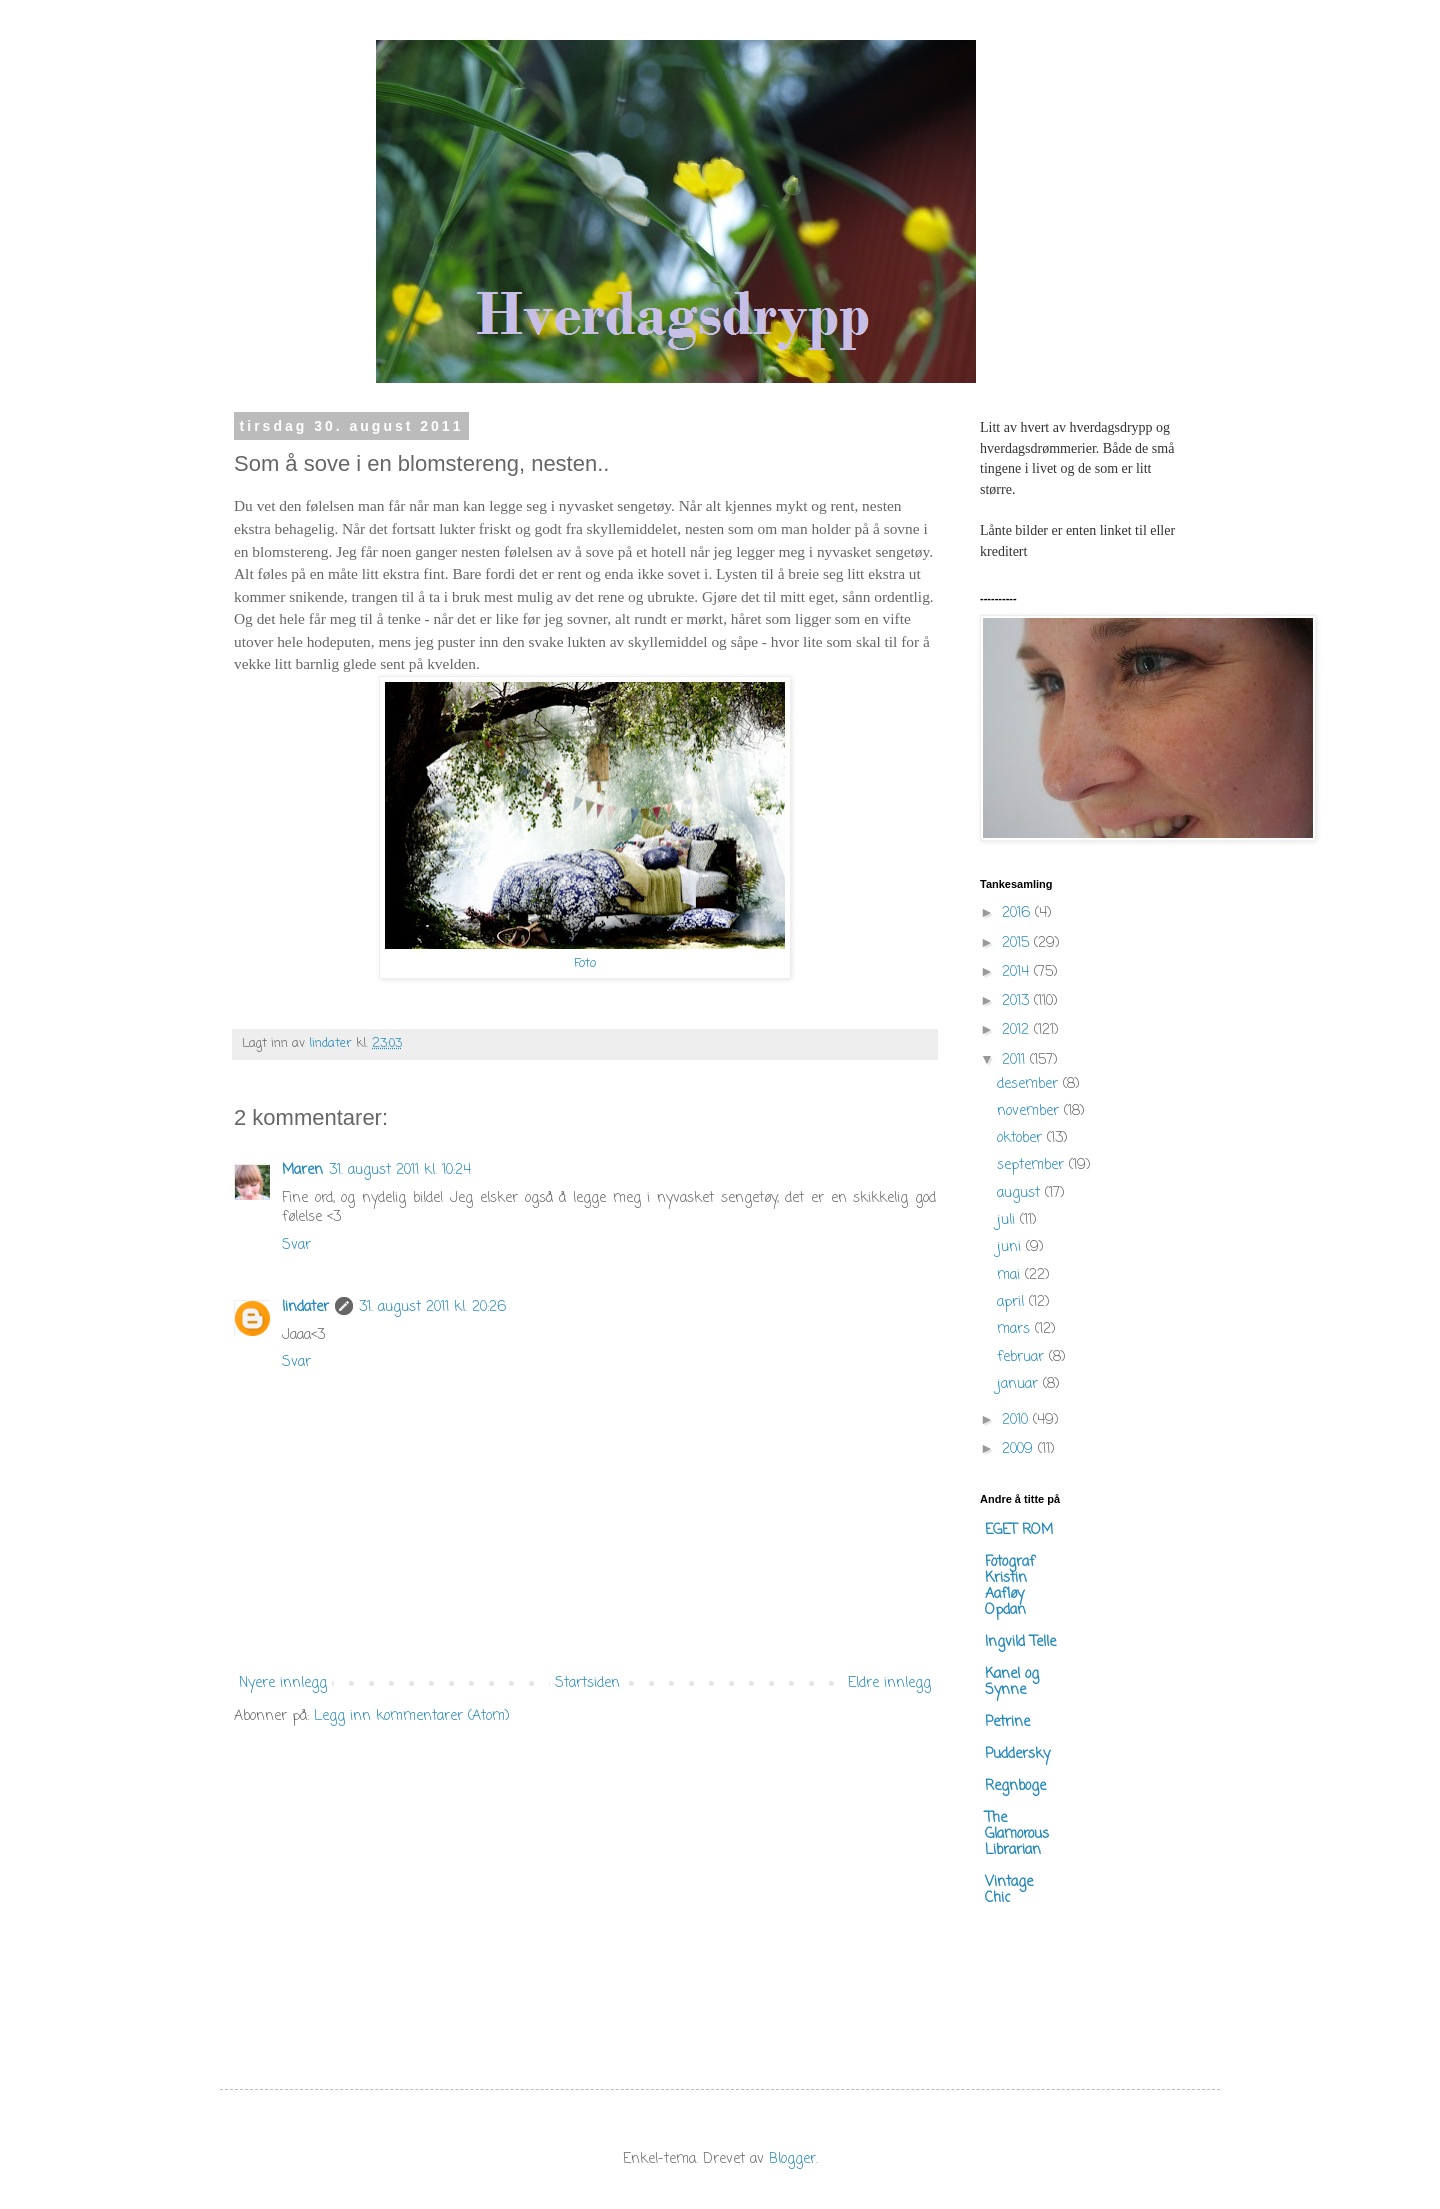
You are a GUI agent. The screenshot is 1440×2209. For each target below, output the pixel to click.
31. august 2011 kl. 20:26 (432, 1307)
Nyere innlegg (283, 1683)
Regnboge (1015, 1786)
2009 (1020, 1449)
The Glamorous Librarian (1017, 1834)
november (1030, 1111)
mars (1016, 1329)
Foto (585, 963)
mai (1011, 1275)
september (1033, 1165)
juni (1011, 1247)
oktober (1022, 1138)
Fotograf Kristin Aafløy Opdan (1010, 1586)
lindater (305, 1307)
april (1013, 1302)
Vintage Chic (1009, 1890)
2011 (1016, 1060)
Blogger (792, 2159)
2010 (1017, 1420)
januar (1020, 1384)
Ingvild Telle (1020, 1642)
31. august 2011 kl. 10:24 (400, 1170)
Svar (296, 1245)
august (1021, 1193)
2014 (1018, 972)
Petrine (1007, 1722)
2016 (1018, 913)
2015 (1018, 943)
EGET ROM (1019, 1530)
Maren (302, 1170)
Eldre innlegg (889, 1683)
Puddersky (1017, 1754)
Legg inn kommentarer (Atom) (412, 1716)
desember (1030, 1084)
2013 (1018, 1001)
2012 (1018, 1030)
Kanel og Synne (1012, 1682)
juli (1008, 1220)
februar (1023, 1357)
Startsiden (587, 1683)
